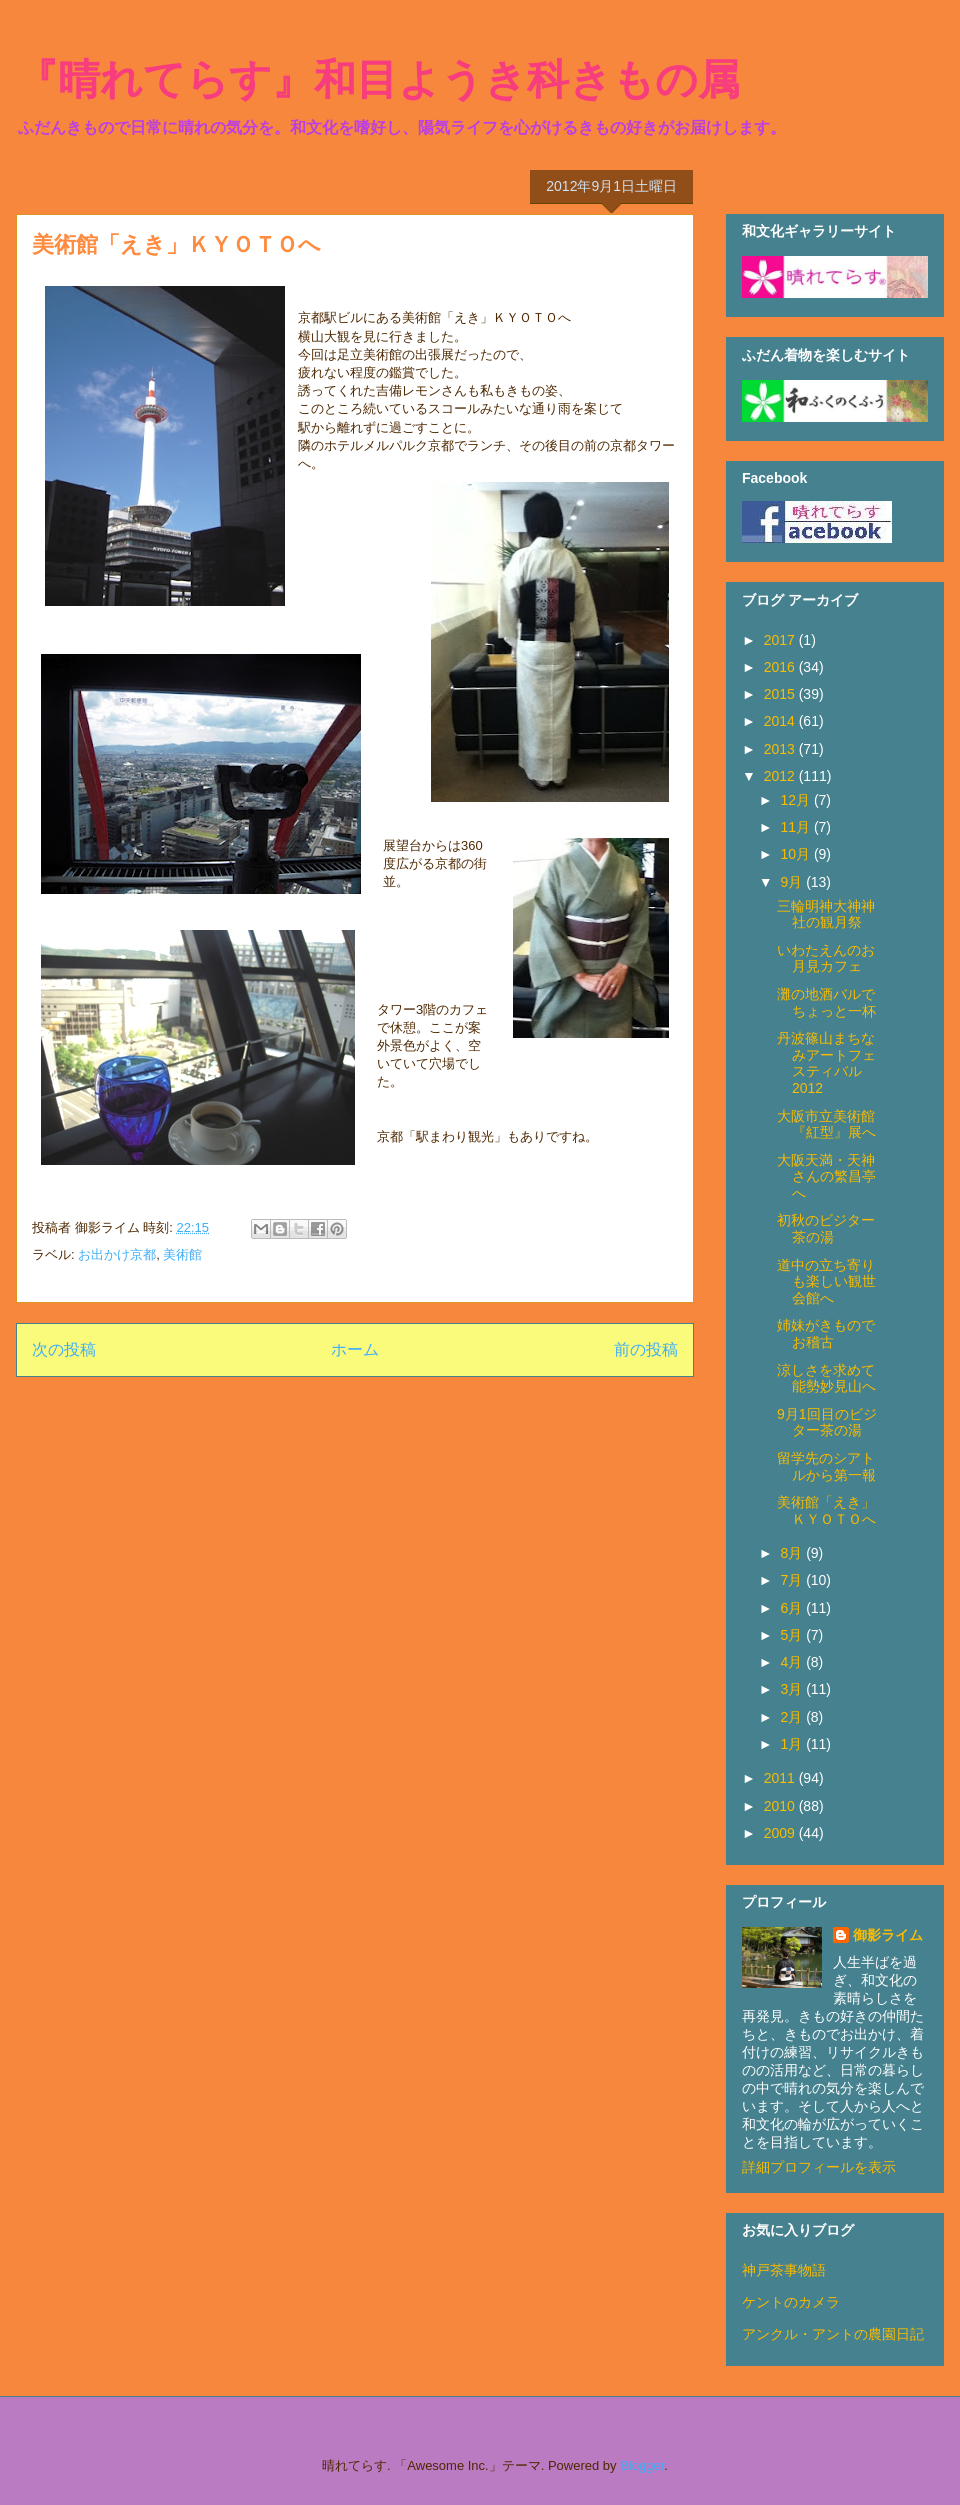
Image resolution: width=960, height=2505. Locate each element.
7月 (793, 1580)
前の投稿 (646, 1349)
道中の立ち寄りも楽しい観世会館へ (826, 1282)
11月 (796, 827)
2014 (781, 721)
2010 (781, 1806)
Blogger (642, 2465)
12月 (796, 800)
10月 (796, 854)
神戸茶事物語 (784, 2270)
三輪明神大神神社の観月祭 (826, 914)
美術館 (182, 1254)
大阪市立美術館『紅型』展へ (826, 1124)
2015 (781, 694)
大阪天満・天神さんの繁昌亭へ (826, 1177)
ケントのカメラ (791, 2302)
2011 (781, 1778)
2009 (781, 1833)
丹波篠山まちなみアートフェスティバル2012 (826, 1063)
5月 (793, 1635)
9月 (793, 882)
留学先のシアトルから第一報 (826, 1466)
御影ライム (888, 1935)
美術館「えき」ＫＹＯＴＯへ (826, 1510)
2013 (781, 749)
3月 (793, 1689)
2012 (781, 776)
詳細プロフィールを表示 (819, 2167)
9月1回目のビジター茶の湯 (827, 1422)
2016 (781, 667)
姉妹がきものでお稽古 (826, 1333)
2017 (781, 640)
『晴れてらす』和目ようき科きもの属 (378, 80)
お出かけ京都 (117, 1254)
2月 (793, 1717)
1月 (793, 1744)
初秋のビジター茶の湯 (826, 1228)
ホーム (355, 1349)
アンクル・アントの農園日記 (833, 2334)
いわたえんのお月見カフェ (826, 958)
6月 (793, 1608)
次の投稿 (64, 1349)
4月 (793, 1662)
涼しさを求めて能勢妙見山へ (826, 1378)
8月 (793, 1553)
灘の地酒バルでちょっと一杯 (826, 1002)
